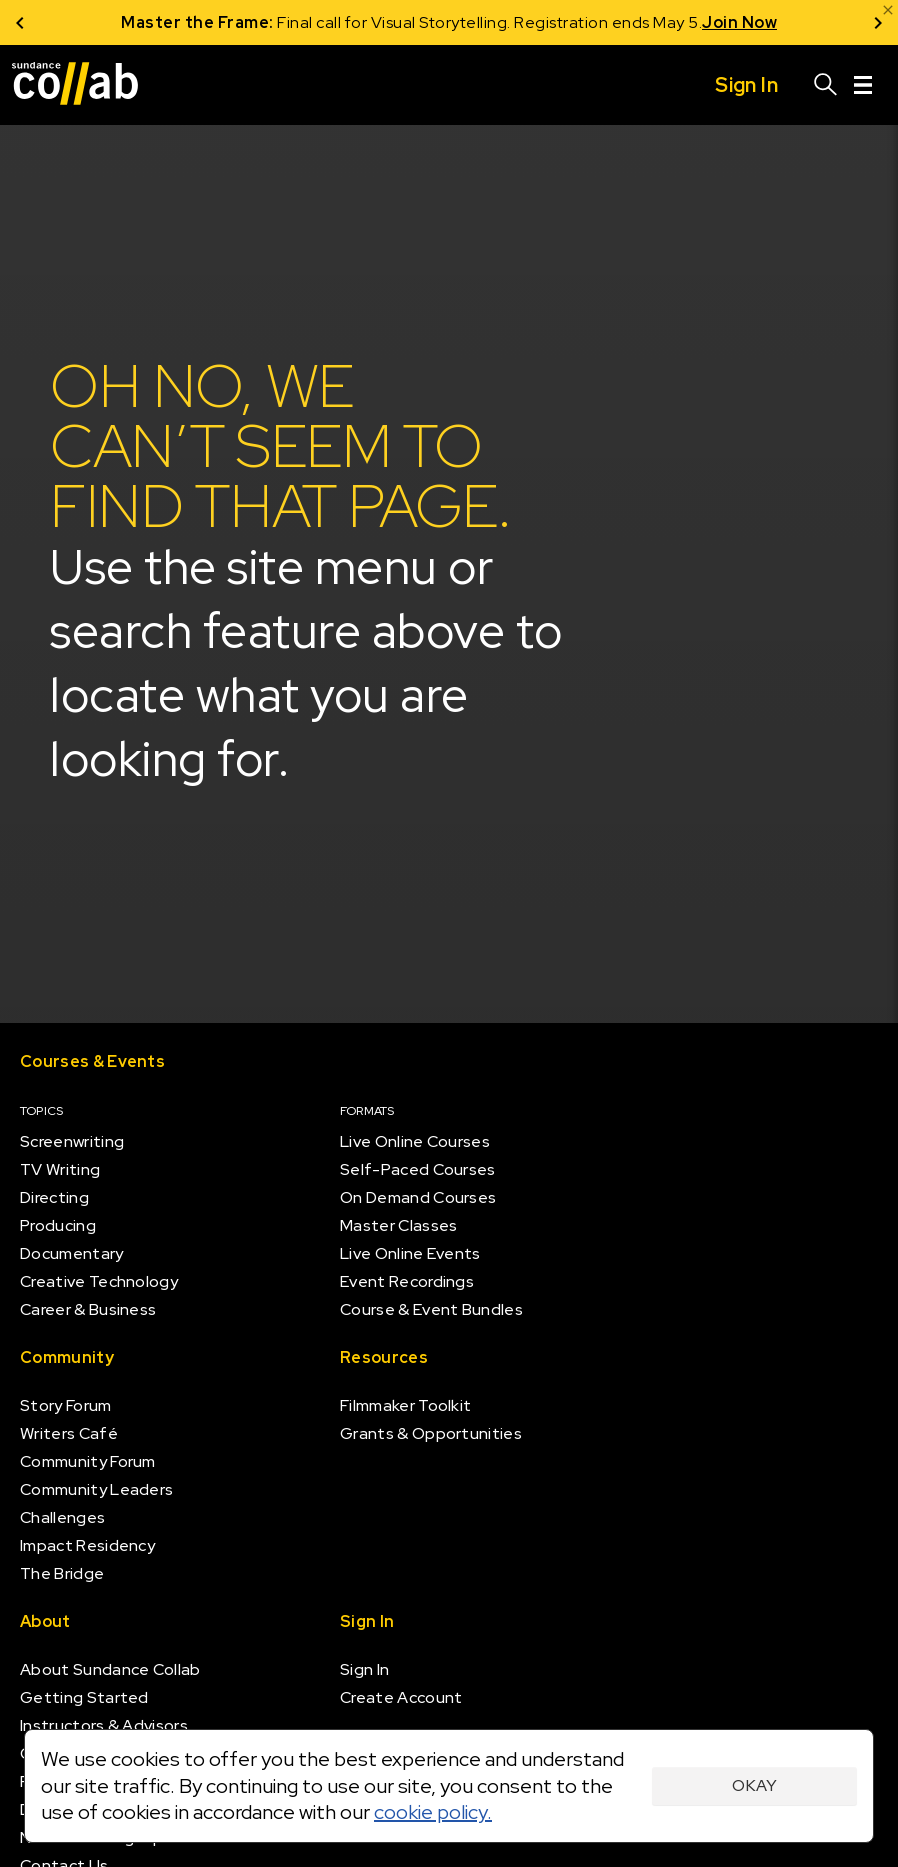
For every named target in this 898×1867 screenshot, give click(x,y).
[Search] (826, 85)
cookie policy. (433, 1812)
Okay (754, 1785)
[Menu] (863, 85)
